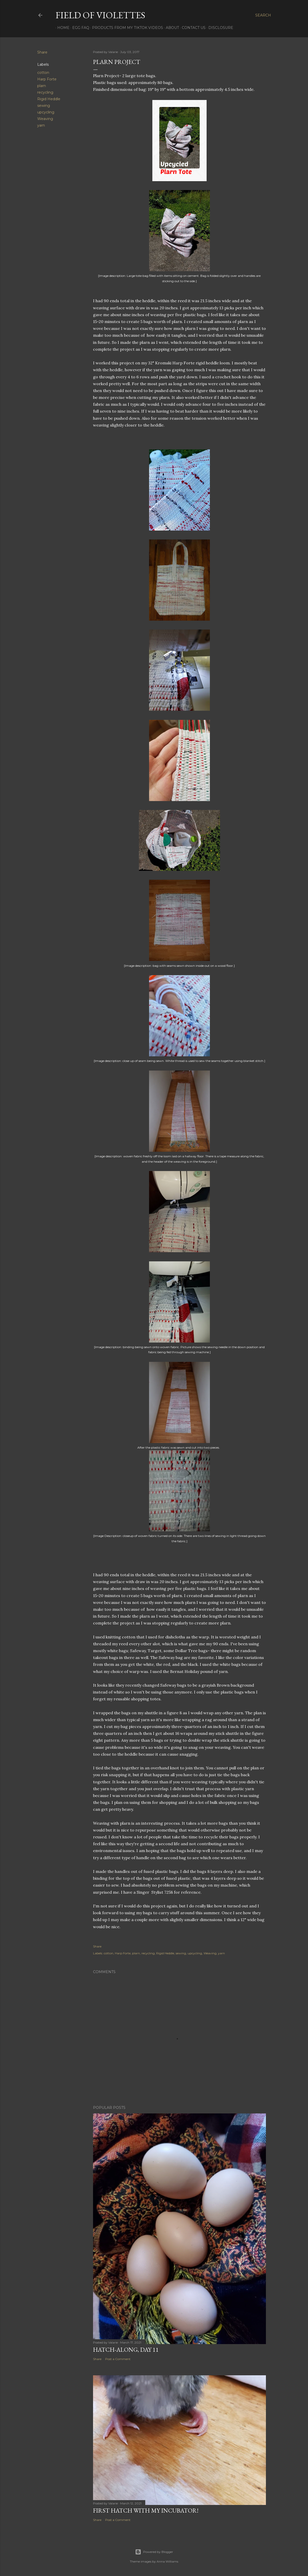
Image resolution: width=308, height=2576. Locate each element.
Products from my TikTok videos (125, 27)
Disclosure (219, 27)
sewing (43, 105)
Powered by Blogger (154, 2552)
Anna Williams (167, 2561)
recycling (45, 92)
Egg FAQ (78, 27)
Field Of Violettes (100, 15)
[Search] (263, 15)
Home (62, 27)
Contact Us (192, 27)
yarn (41, 125)
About (170, 27)
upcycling (45, 112)
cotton (43, 72)
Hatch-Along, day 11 (126, 2349)
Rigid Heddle (48, 99)
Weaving (45, 118)
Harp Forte (47, 79)
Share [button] (42, 52)
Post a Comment (118, 2359)
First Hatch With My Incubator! (145, 2510)
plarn (41, 85)
